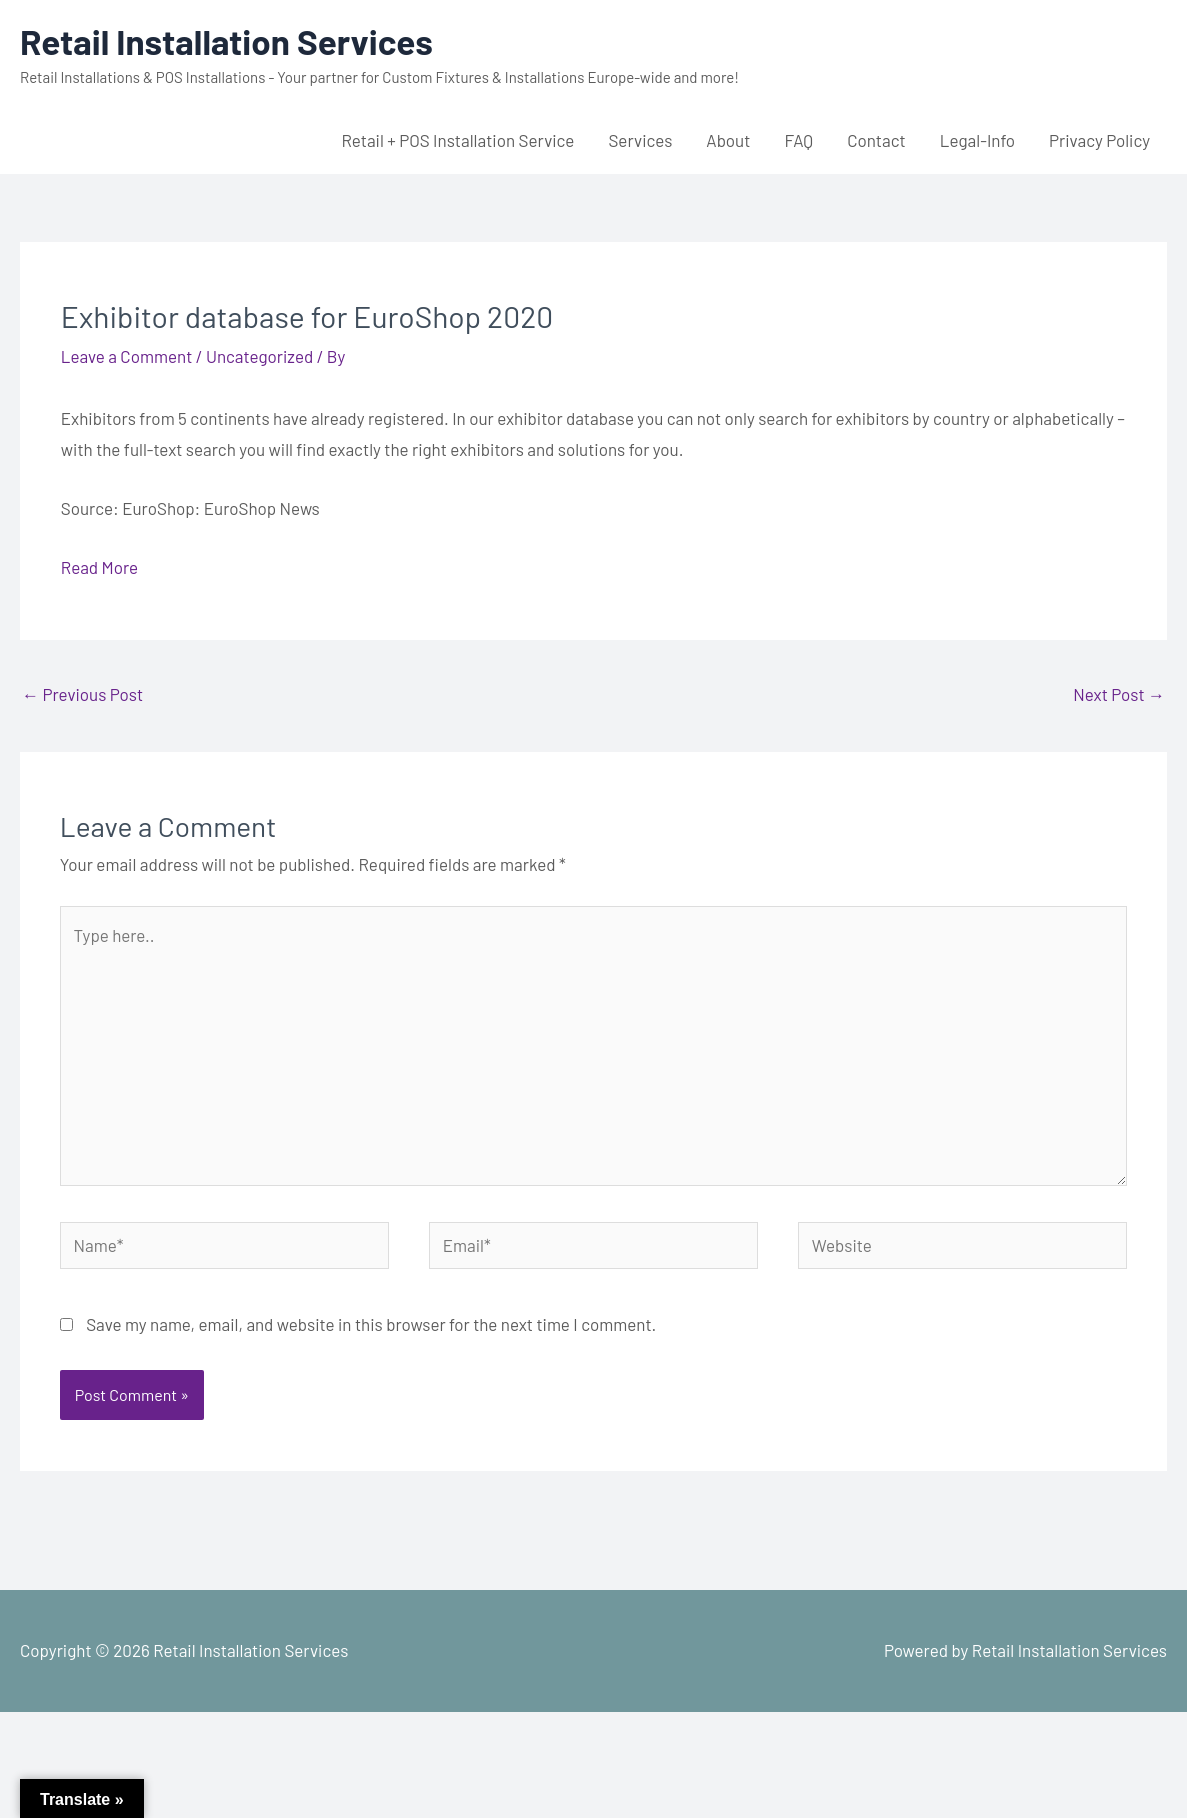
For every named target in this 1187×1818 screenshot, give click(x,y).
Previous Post (82, 694)
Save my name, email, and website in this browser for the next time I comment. (371, 1324)
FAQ (798, 140)
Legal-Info (977, 140)
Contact (876, 140)
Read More (99, 567)
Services (640, 140)
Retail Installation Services (226, 41)
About (728, 140)
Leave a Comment (127, 356)
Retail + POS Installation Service (457, 140)
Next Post (1119, 694)
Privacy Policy (1099, 140)
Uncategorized (259, 356)
